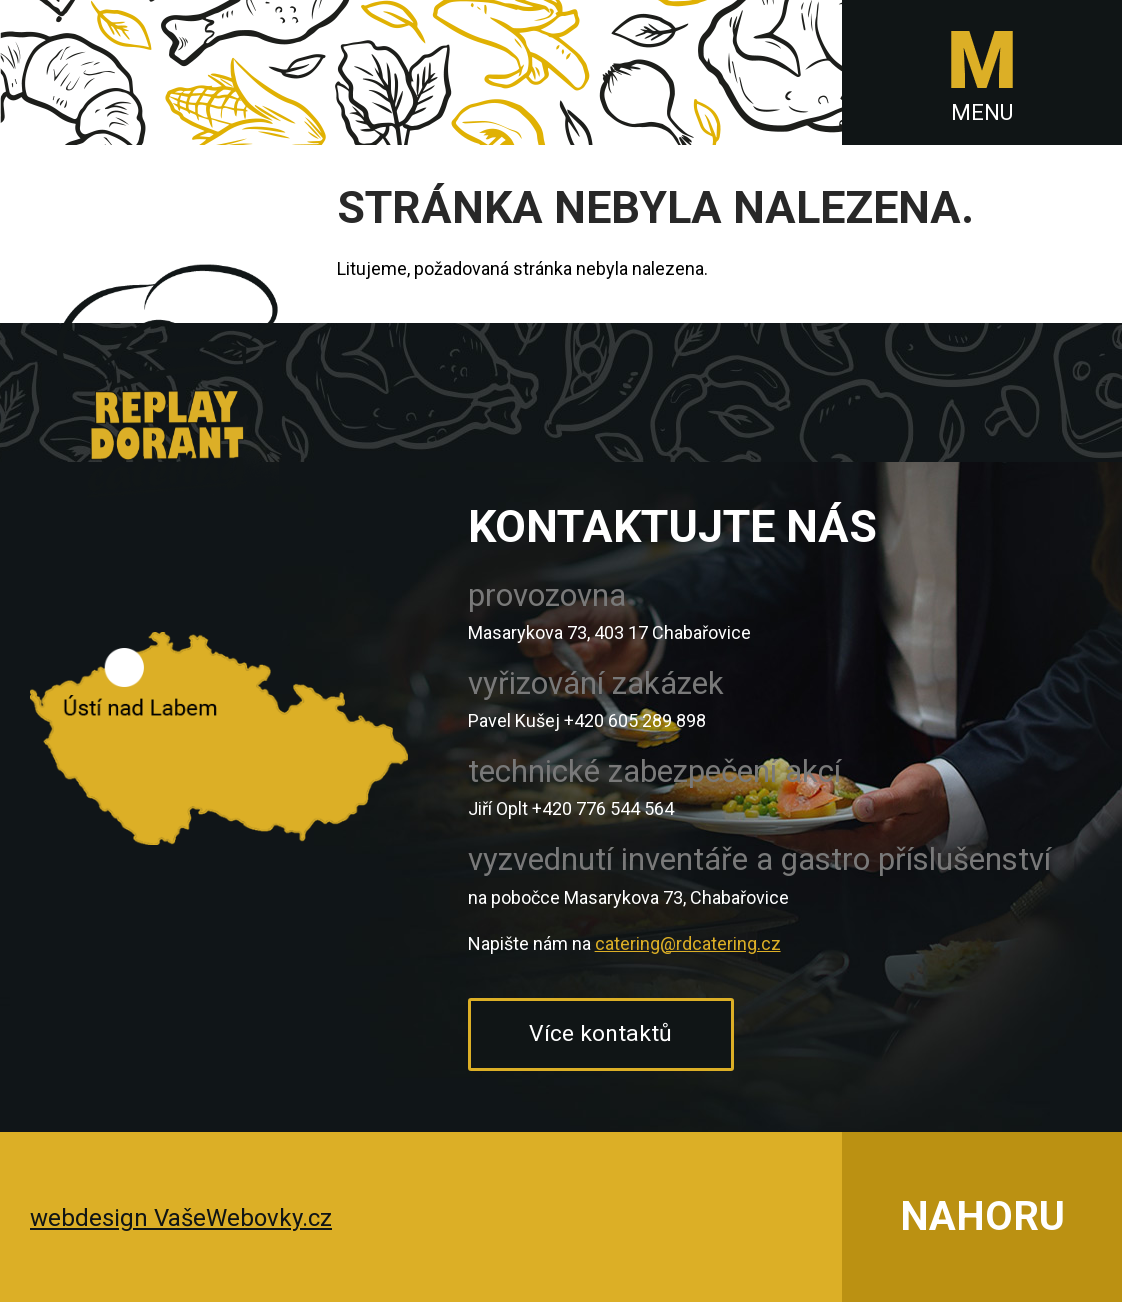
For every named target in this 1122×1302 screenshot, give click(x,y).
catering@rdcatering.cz (688, 943)
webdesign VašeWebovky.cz (181, 1218)
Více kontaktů (600, 1033)
